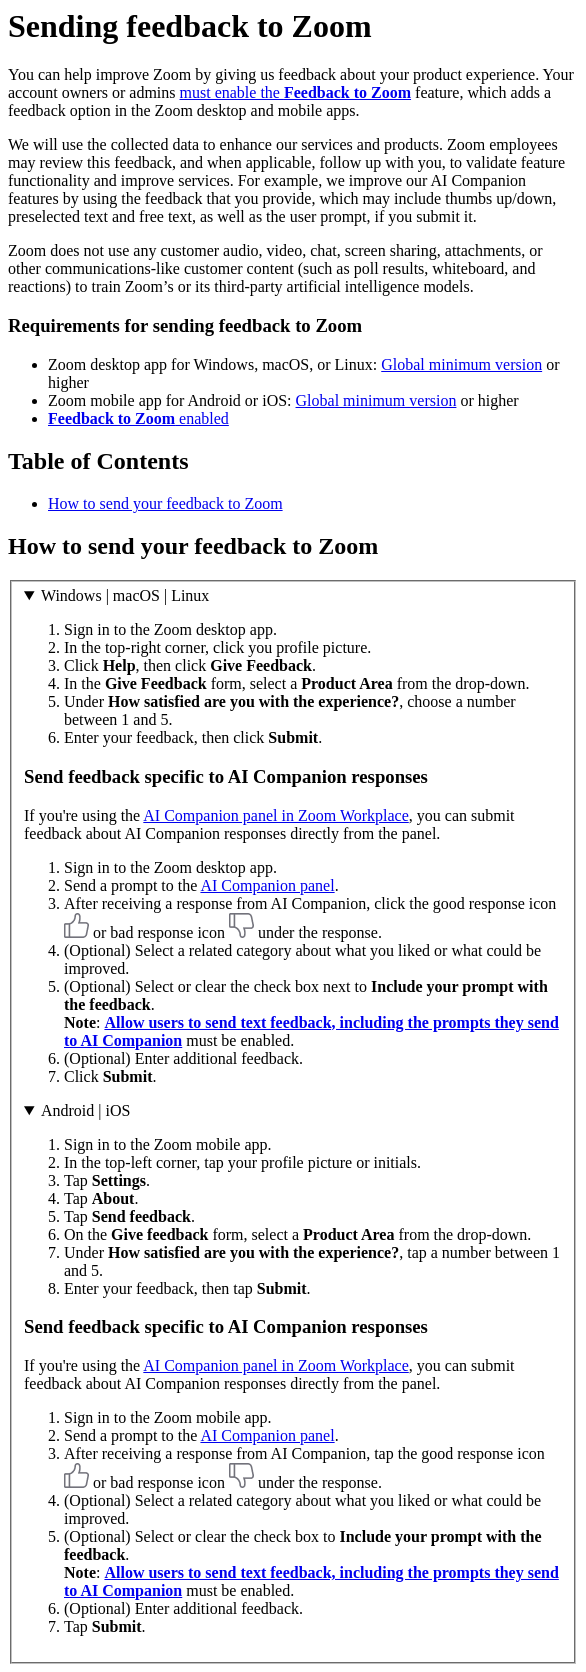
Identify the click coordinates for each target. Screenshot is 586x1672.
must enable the (296, 92)
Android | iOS (85, 1110)
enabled (138, 418)
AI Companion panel (267, 885)
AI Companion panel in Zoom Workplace (275, 815)
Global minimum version (461, 364)
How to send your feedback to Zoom (165, 503)
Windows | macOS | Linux (125, 595)
